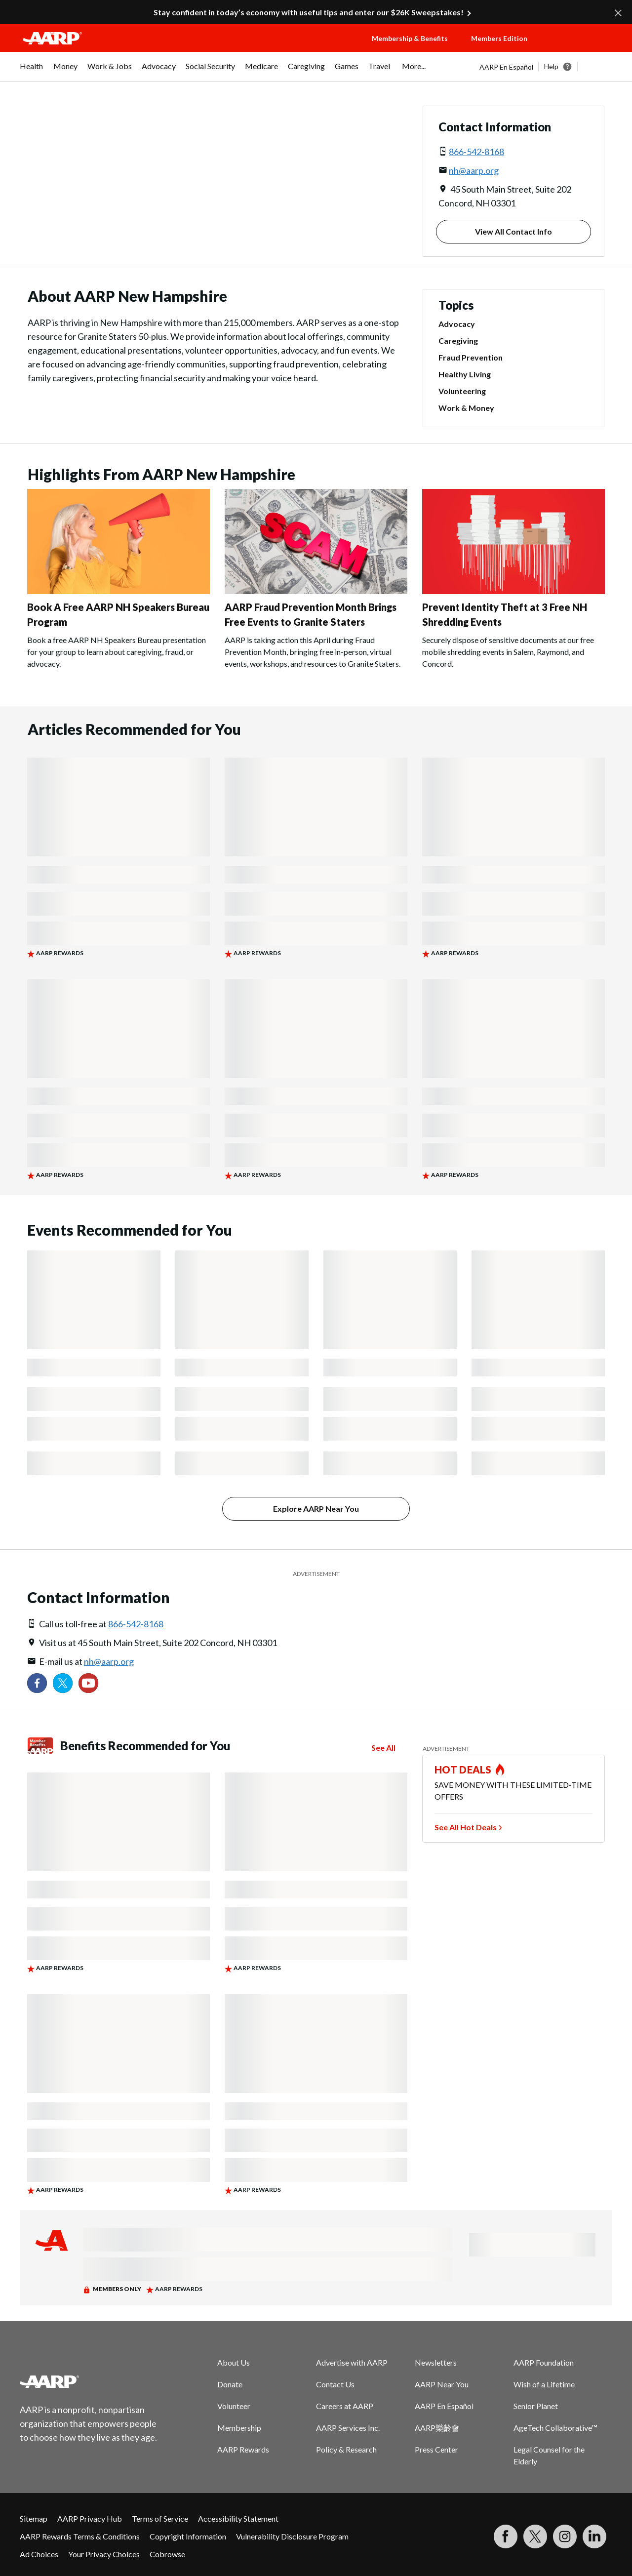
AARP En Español (506, 67)
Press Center (436, 2449)
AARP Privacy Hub (89, 2518)
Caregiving (458, 340)
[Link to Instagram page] (565, 2536)
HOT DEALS (463, 1769)
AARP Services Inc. (348, 2427)
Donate (229, 2384)
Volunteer (233, 2406)
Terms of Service (160, 2518)
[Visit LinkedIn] (594, 2536)
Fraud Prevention (470, 357)
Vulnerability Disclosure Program (292, 2536)
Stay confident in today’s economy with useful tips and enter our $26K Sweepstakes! (309, 12)
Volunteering (462, 391)
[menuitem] (31, 71)
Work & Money (466, 407)
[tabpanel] (545, 66)
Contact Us (335, 2384)
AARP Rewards (243, 2449)
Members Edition (499, 38)
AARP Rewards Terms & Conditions (80, 2536)
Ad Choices (39, 2554)
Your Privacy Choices (104, 2554)
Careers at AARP (344, 2406)
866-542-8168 (476, 151)
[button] (580, 48)
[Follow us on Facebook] (37, 1683)
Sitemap (33, 2518)
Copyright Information (188, 2536)
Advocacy (456, 323)
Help (551, 66)
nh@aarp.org (474, 170)
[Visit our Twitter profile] (63, 1683)
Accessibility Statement (238, 2518)
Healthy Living (464, 374)
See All (383, 1747)
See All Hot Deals (465, 1827)
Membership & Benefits (410, 38)
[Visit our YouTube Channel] (88, 1683)
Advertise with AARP (352, 2362)
